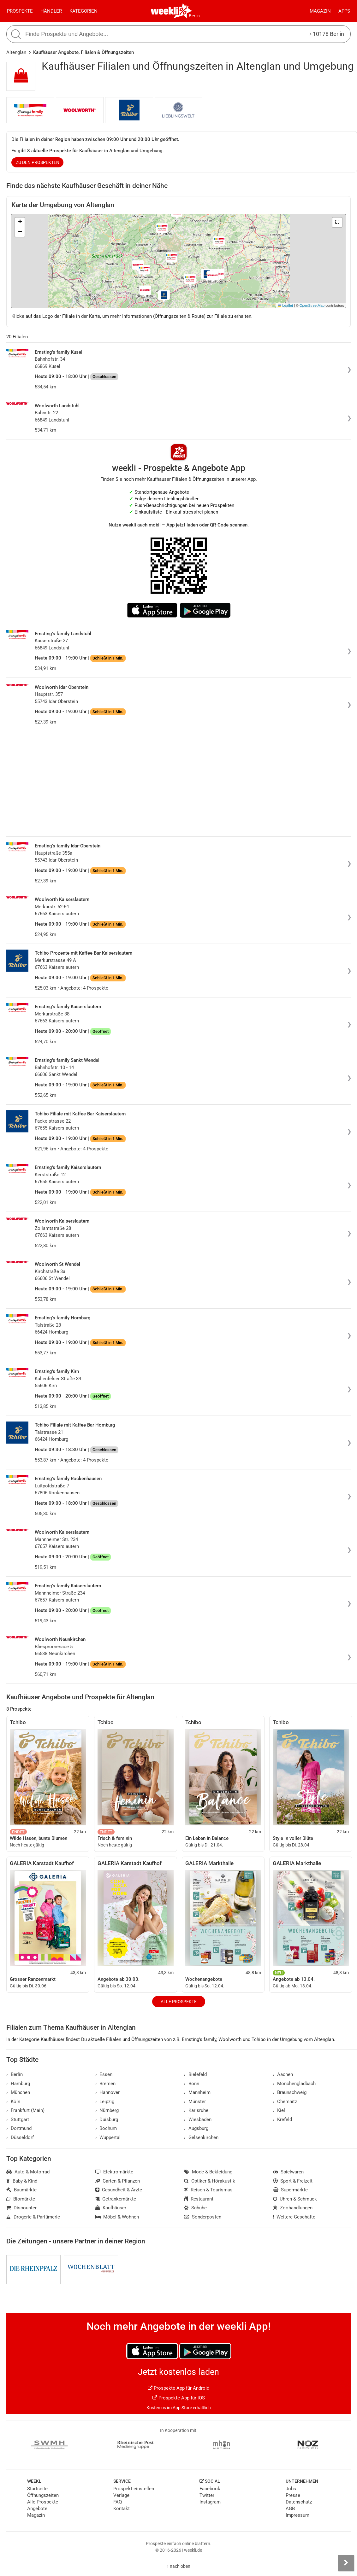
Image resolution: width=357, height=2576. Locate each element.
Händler (51, 11)
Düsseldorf (20, 2137)
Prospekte (20, 11)
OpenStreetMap (312, 305)
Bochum (106, 2128)
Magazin (320, 11)
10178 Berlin (327, 34)
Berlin (194, 15)
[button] (337, 222)
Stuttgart (17, 2119)
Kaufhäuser (111, 2208)
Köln (13, 2101)
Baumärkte (21, 2190)
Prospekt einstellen (133, 2489)
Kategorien (83, 11)
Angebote (37, 2508)
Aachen (283, 2074)
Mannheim (197, 2092)
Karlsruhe (196, 2110)
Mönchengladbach (294, 2083)
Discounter (21, 2208)
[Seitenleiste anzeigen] (346, 2563)
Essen (104, 2074)
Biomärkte (20, 2199)
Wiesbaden (197, 2119)
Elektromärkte (114, 2172)
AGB (290, 2508)
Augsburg (196, 2128)
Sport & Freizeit (293, 2181)
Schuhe (195, 2208)
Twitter (206, 2495)
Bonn (191, 2083)
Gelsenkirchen (201, 2137)
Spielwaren (288, 2172)
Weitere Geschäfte (294, 2217)
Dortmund (19, 2128)
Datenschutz (299, 2502)
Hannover (107, 2092)
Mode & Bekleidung (208, 2172)
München (18, 2092)
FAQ (117, 2502)
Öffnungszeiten (43, 2495)
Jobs (291, 2489)
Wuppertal (108, 2137)
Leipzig (105, 2101)
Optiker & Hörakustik (209, 2181)
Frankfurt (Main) (25, 2110)
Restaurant (198, 2199)
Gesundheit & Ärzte (118, 2190)
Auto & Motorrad (28, 2172)
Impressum (297, 2515)
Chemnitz (285, 2101)
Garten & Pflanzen (117, 2181)
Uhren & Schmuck (295, 2199)
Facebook (209, 2489)
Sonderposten (202, 2217)
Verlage (121, 2495)
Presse (293, 2495)
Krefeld (282, 2119)
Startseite (37, 2489)
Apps (344, 11)
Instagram (210, 2502)
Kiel (279, 2110)
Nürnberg (107, 2110)
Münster (195, 2101)
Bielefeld (195, 2074)
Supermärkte (290, 2190)
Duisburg (106, 2119)
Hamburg (18, 2083)
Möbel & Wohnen (117, 2217)
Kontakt (121, 2508)
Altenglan (16, 52)
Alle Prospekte (179, 2001)
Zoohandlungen (293, 2208)
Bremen (105, 2083)
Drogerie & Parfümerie (33, 2217)
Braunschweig (290, 2092)
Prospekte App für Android (178, 2388)
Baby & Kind (21, 2181)
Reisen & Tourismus (208, 2190)
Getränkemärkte (115, 2199)
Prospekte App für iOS (178, 2398)
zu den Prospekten (37, 162)
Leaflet (285, 305)
